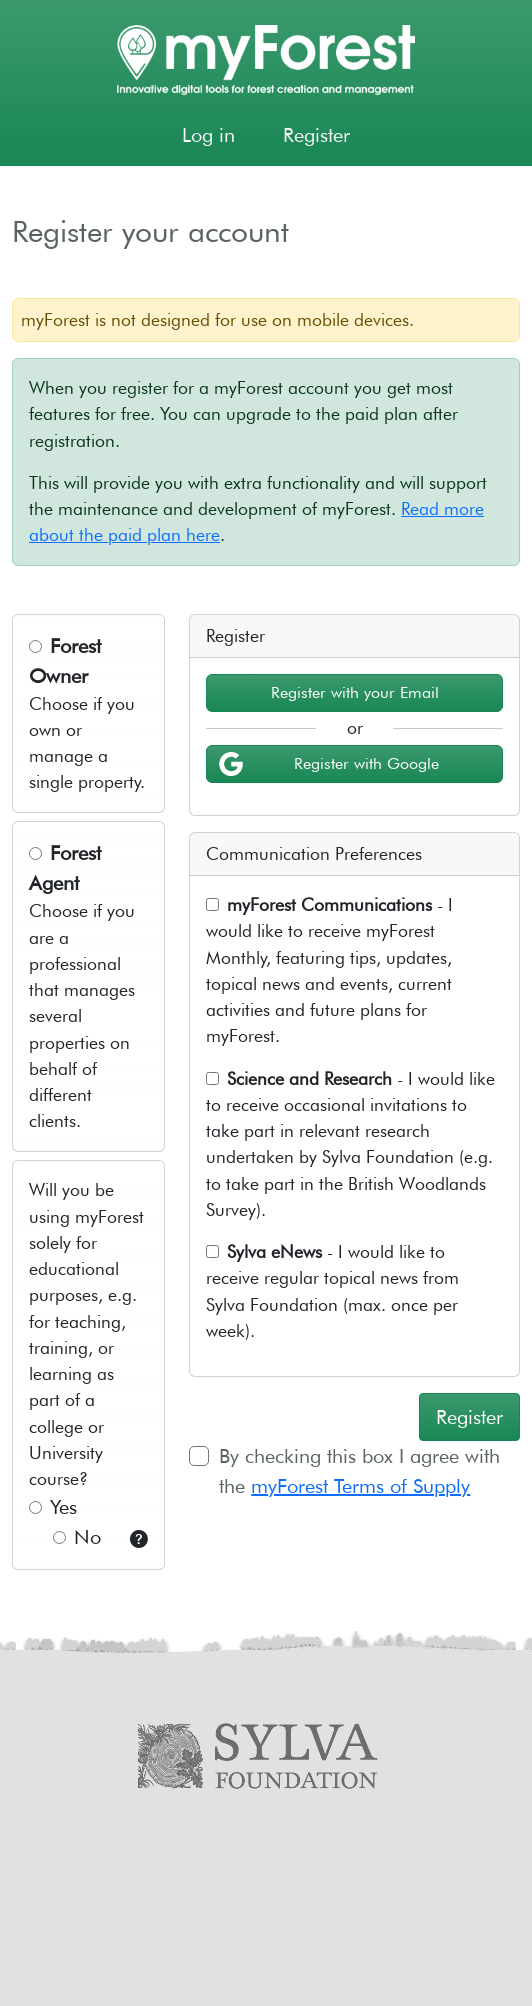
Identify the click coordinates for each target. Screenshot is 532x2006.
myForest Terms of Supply (360, 1486)
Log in (208, 135)
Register (316, 135)
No (77, 1537)
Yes (53, 1507)
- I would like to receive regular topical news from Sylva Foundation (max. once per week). (332, 1291)
